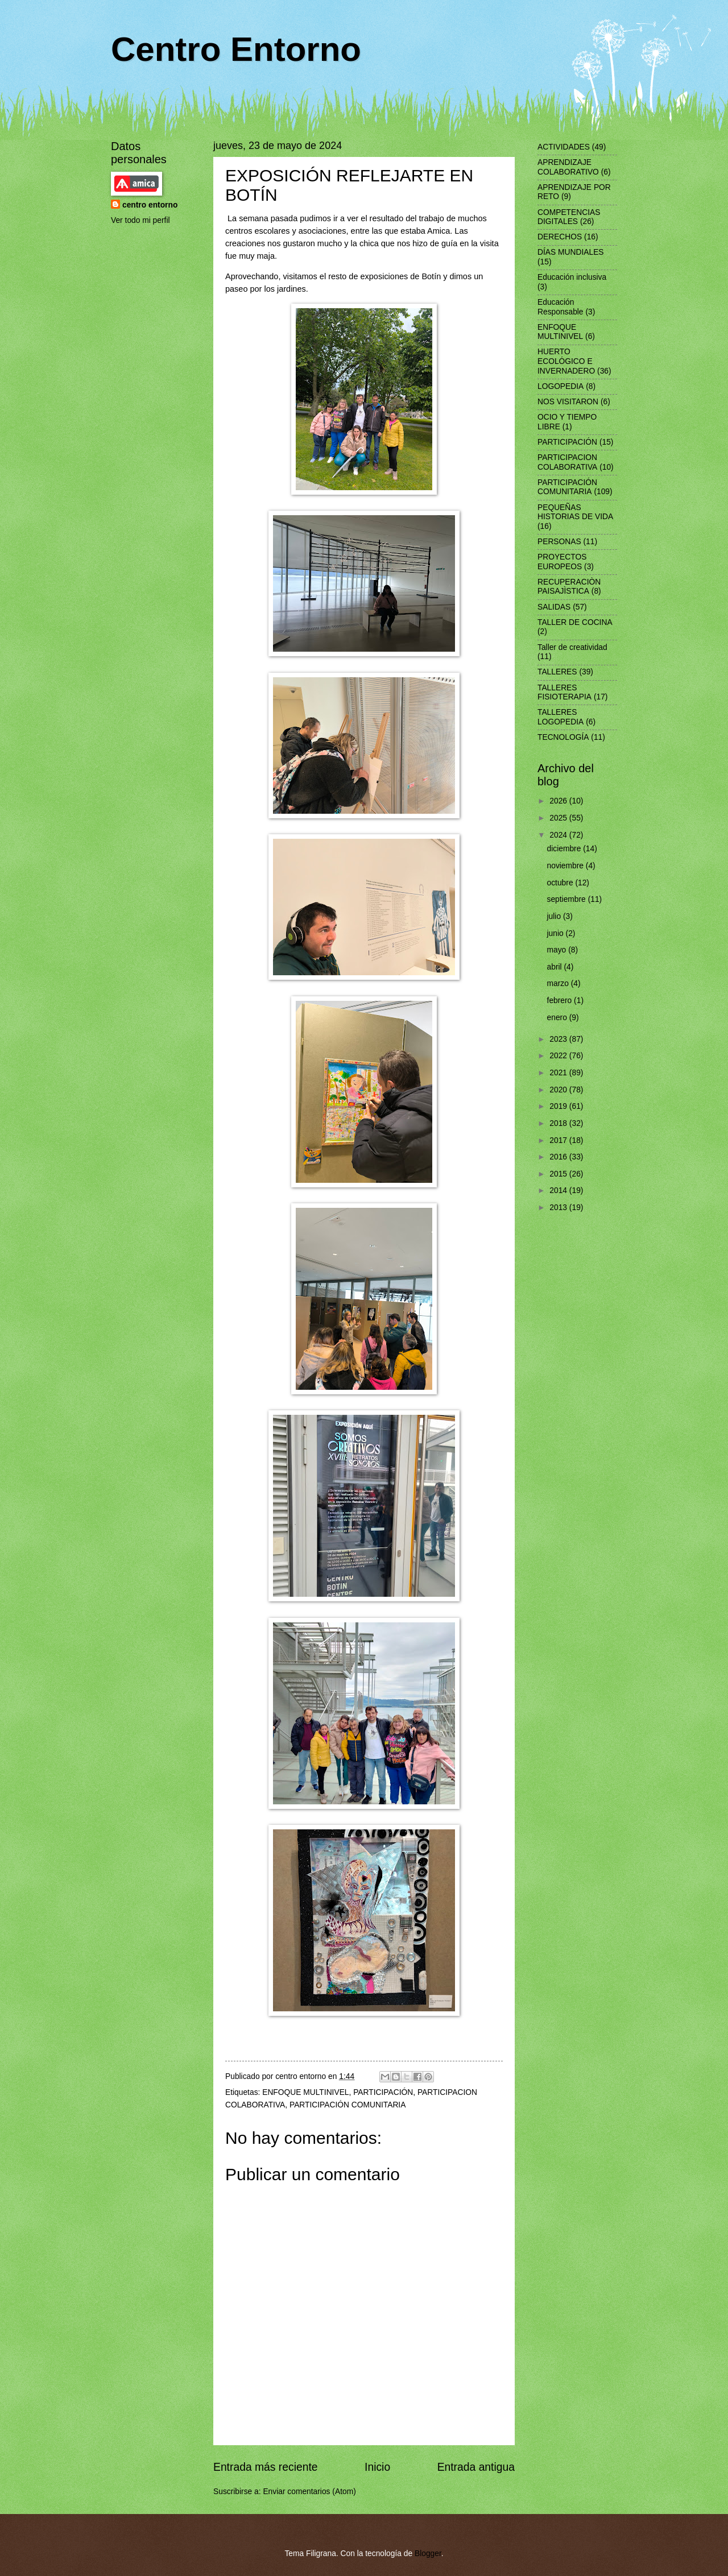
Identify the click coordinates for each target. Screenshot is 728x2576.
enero (558, 1017)
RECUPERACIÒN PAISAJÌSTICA (569, 587)
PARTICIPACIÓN (383, 2092)
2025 (559, 818)
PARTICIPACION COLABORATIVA (567, 462)
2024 (559, 835)
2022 (559, 1055)
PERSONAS (559, 541)
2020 (559, 1090)
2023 (559, 1039)
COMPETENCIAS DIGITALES (568, 217)
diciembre (565, 848)
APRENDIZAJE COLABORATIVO (568, 167)
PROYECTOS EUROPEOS (561, 562)
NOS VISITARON (567, 401)
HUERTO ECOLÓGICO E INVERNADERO (566, 361)
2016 (559, 1157)
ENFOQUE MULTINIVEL (305, 2092)
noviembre (566, 866)
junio (556, 933)
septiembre (567, 899)
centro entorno (149, 205)
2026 (559, 801)
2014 (559, 1190)
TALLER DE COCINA (575, 622)
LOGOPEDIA (560, 386)
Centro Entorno (236, 49)
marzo (559, 983)
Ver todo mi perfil (140, 220)
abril (555, 967)
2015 (559, 1174)
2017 (559, 1140)
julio (555, 916)
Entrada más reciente (265, 2467)
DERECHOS (559, 237)
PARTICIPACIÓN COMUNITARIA (347, 2105)
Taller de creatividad (572, 647)
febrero (560, 1000)
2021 (559, 1072)
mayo (558, 950)
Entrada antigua (476, 2467)
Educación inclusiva (571, 277)
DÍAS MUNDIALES (570, 252)
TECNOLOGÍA (563, 737)
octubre (561, 883)
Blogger (428, 2553)
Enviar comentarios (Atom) (309, 2491)
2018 (559, 1123)
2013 (559, 1207)
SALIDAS (553, 607)
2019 (559, 1106)
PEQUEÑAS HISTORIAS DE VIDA (575, 512)
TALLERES (557, 672)
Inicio (377, 2467)
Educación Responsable (560, 307)
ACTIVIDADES (563, 147)
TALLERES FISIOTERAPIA (564, 693)
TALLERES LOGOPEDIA (560, 717)
